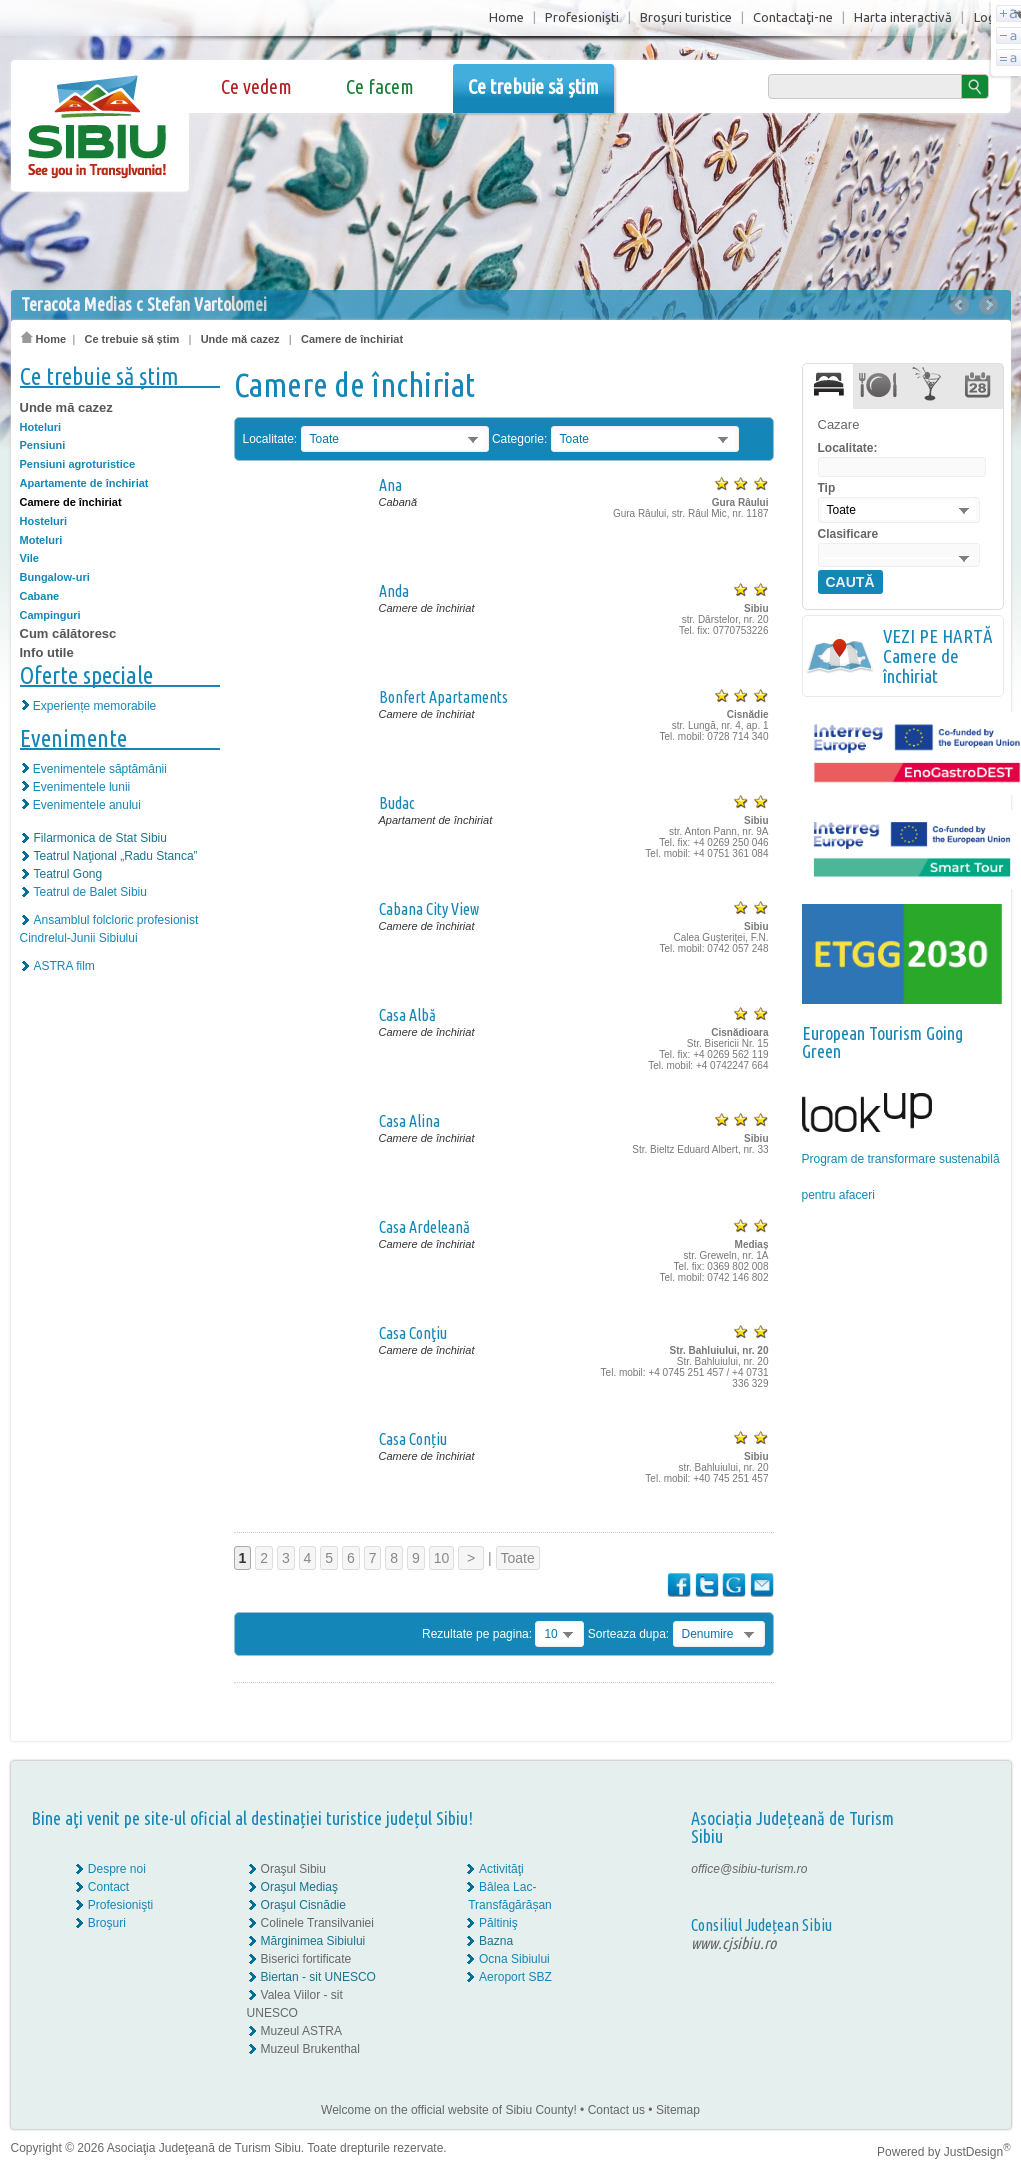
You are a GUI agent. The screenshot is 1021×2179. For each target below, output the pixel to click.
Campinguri (50, 615)
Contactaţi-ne (793, 17)
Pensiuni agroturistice (78, 464)
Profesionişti (582, 17)
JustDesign (977, 2152)
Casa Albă (407, 1015)
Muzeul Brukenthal (310, 2049)
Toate (518, 1558)
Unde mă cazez (240, 339)
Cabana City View (429, 909)
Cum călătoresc (68, 633)
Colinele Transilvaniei (317, 1923)
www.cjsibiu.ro (733, 1943)
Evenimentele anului (87, 805)
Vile (29, 558)
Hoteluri (41, 427)
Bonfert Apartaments (443, 697)
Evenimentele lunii (81, 787)
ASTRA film (64, 966)
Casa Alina (409, 1121)
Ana (390, 485)
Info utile (47, 652)
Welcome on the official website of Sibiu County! (449, 2110)
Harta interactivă (903, 17)
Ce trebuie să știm (533, 86)
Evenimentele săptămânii (100, 769)
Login (990, 17)
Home (506, 17)
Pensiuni (43, 445)
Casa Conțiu (413, 1439)
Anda (394, 591)
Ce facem (380, 86)
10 (442, 1558)
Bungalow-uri (55, 577)
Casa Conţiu (413, 1333)
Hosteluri (44, 521)
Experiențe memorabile (94, 706)
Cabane (40, 596)
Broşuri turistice (686, 17)
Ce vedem (256, 86)
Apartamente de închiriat (84, 483)
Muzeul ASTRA (301, 2031)
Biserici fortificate (306, 1959)
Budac (397, 803)
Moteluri (41, 540)
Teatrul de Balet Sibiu (90, 892)
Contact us (616, 2110)
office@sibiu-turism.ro (749, 1869)
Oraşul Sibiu (293, 1869)
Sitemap (678, 2110)
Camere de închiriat (352, 339)
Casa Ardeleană (424, 1227)
